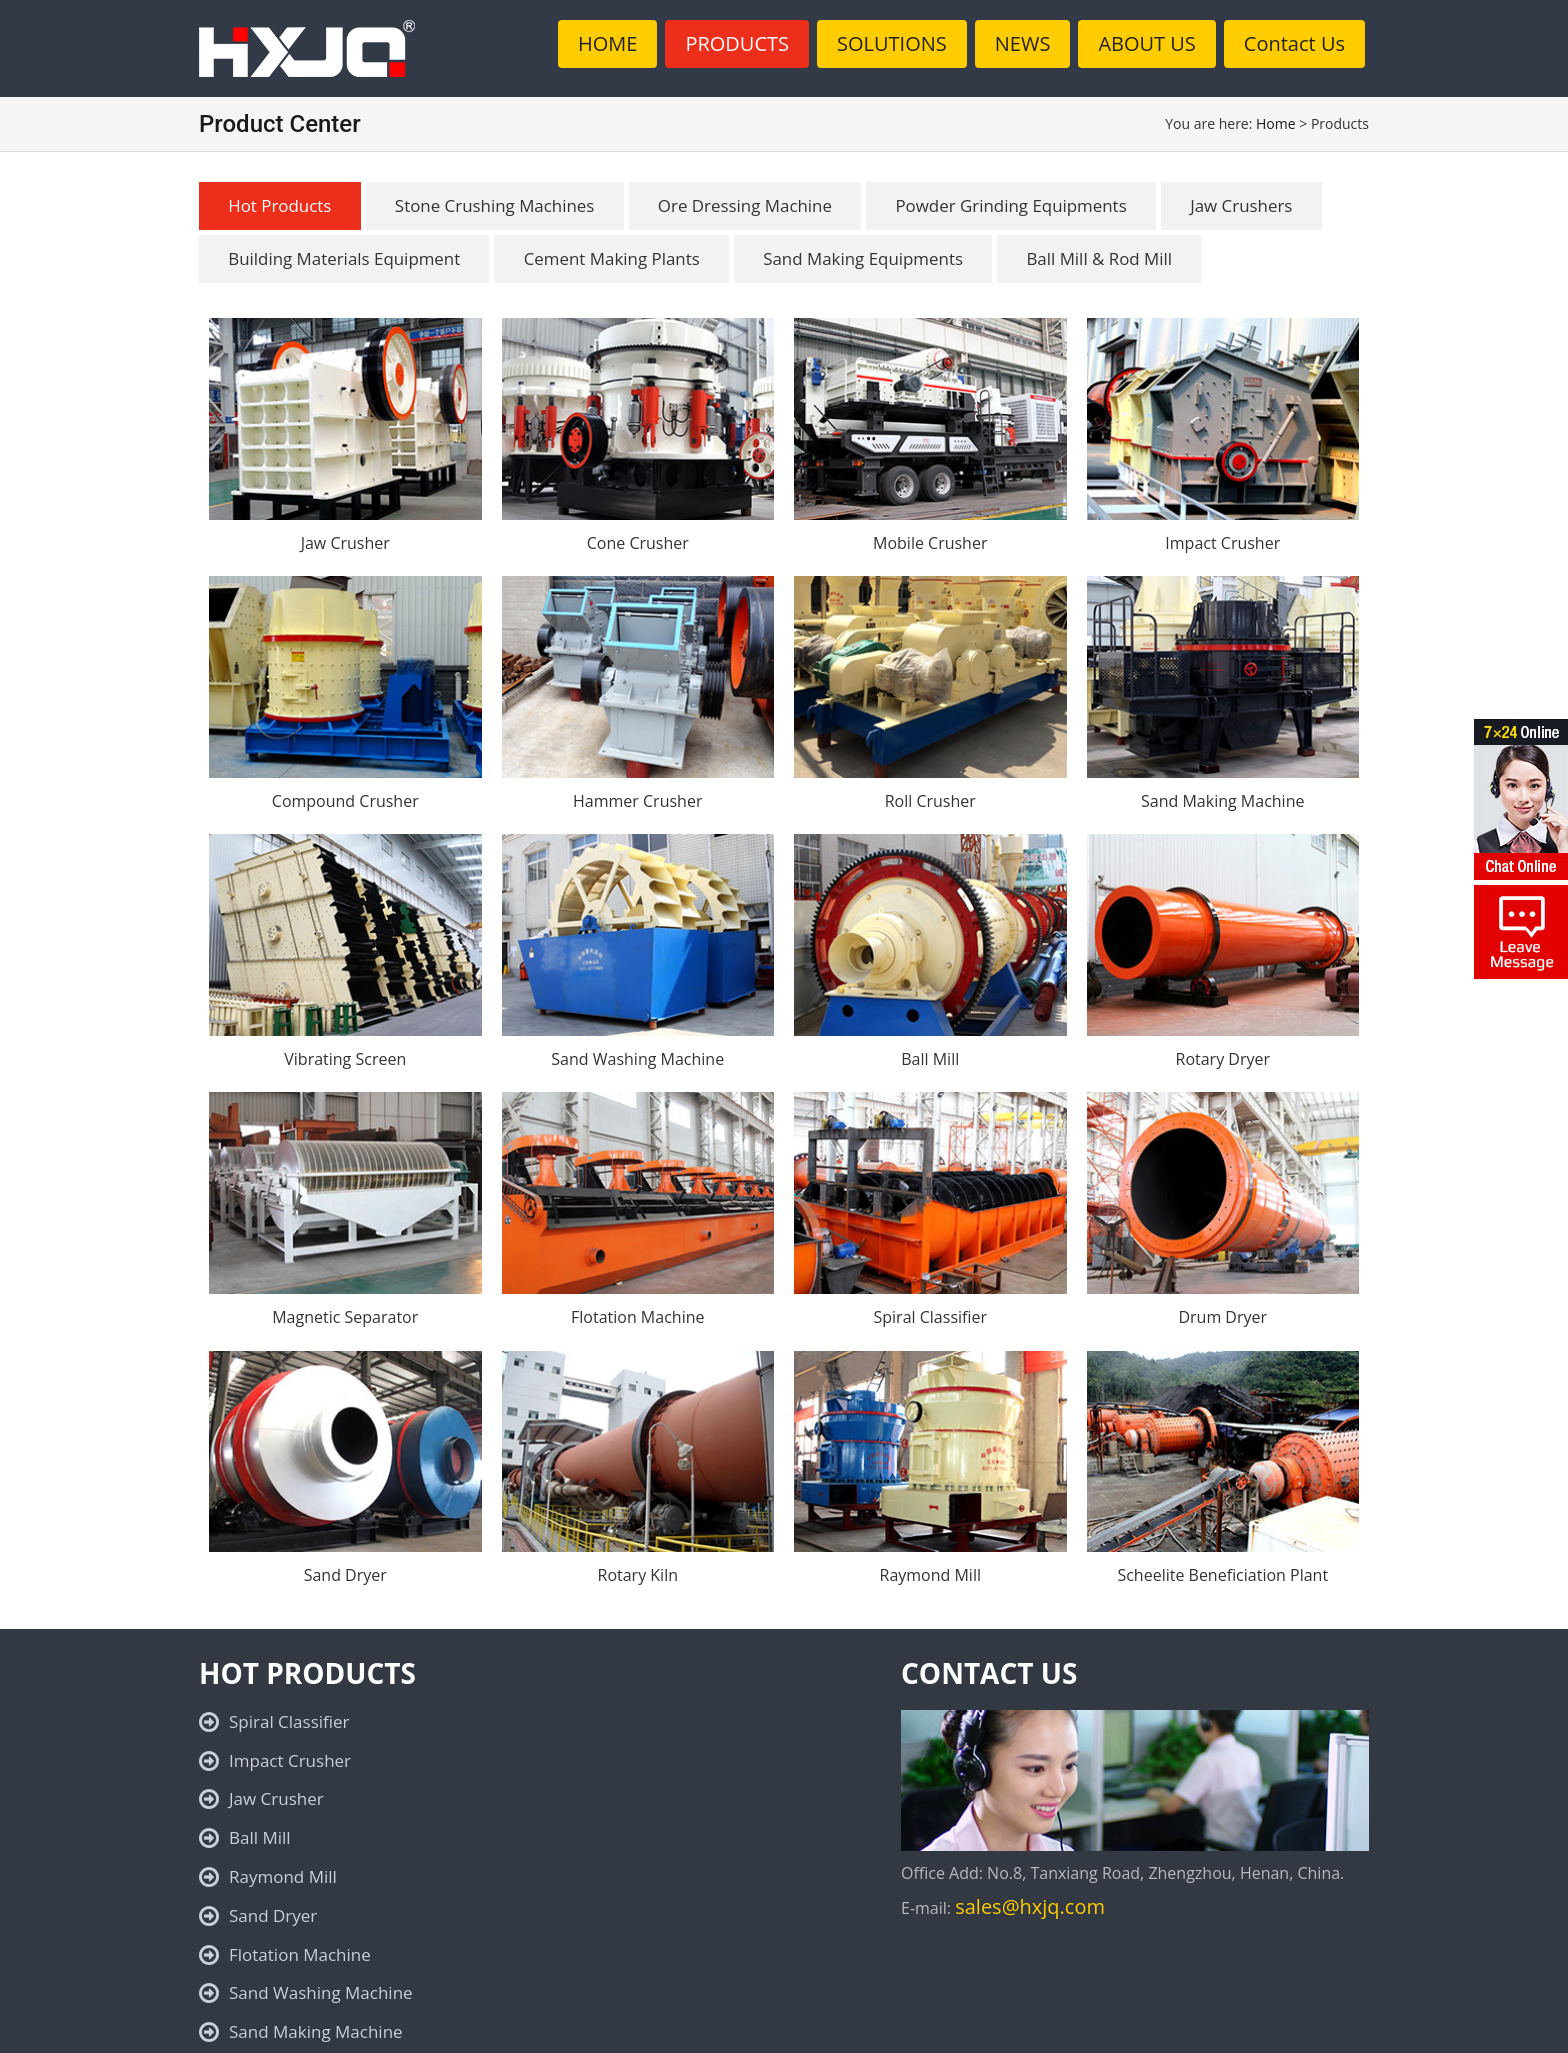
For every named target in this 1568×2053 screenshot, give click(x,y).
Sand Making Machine (1222, 801)
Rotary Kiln (638, 1576)
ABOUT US (1146, 43)
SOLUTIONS (892, 43)
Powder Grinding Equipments (1020, 205)
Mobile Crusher (930, 543)
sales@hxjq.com (1030, 1907)
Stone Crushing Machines (498, 205)
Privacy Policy (710, 2028)
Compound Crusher (345, 801)
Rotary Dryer (1223, 1059)
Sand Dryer (345, 1576)
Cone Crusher (638, 543)
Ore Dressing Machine (750, 205)
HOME (607, 43)
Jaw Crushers (1252, 205)
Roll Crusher (930, 801)
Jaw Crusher (345, 543)
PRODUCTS (737, 43)
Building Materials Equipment (345, 258)
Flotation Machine (637, 1318)
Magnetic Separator (345, 1318)
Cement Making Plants (615, 258)
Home (1276, 123)
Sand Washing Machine (637, 1059)
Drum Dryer (1222, 1318)
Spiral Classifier (930, 1318)
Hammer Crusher (637, 801)
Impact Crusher (1222, 543)
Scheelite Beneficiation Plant (1222, 1576)
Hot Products (281, 205)
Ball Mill (930, 1059)
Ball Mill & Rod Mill (1108, 258)
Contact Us (1294, 43)
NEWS (1023, 43)
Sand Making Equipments (869, 258)
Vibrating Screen (345, 1059)
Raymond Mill (930, 1576)
